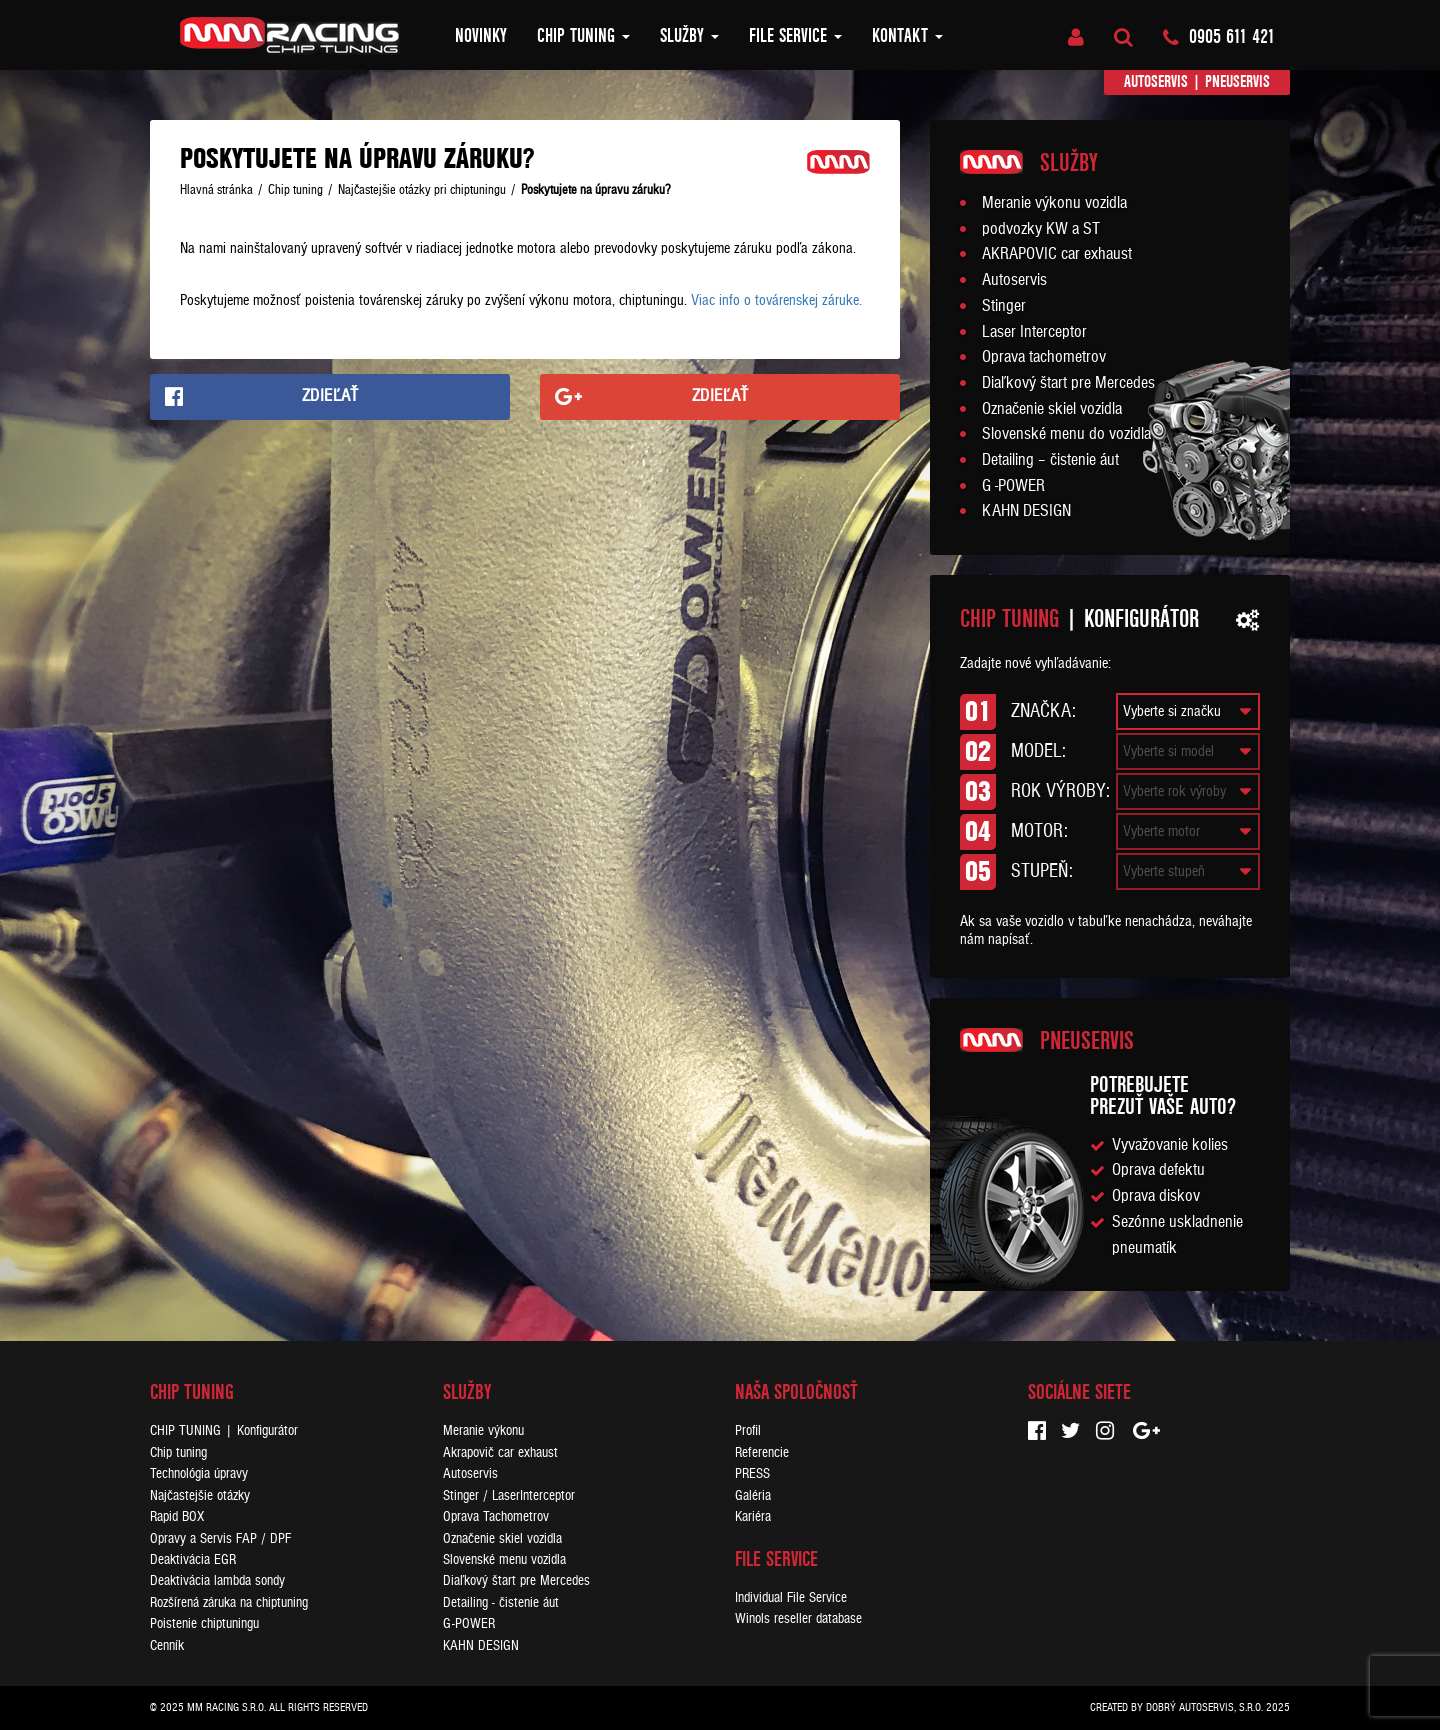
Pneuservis (1237, 81)
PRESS (752, 1473)
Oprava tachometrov (1044, 357)
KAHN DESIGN (1026, 511)
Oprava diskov (1156, 1196)
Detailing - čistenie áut (501, 1602)
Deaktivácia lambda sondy (217, 1580)
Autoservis (1156, 81)
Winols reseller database (798, 1618)
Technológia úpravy (199, 1473)
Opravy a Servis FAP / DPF (220, 1538)
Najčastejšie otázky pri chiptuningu (422, 190)
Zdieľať (330, 396)
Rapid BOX (177, 1516)
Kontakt (907, 36)
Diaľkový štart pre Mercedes (1068, 383)
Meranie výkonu (483, 1430)
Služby (689, 36)
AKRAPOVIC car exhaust (1057, 254)
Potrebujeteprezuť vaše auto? (1163, 1095)
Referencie (762, 1452)
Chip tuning (583, 36)
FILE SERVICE (795, 36)
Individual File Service (791, 1597)
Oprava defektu (1158, 1170)
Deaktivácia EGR (193, 1559)
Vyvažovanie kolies (1170, 1145)
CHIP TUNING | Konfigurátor (224, 1430)
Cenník (167, 1645)
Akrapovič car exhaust (500, 1452)
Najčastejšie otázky (200, 1495)
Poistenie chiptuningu (204, 1623)
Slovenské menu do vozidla (1066, 434)
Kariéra (753, 1516)
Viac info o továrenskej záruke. (776, 300)
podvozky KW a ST (1041, 229)
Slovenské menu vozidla (504, 1559)
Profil (748, 1430)
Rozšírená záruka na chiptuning (229, 1602)
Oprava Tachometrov (496, 1516)
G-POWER (469, 1623)
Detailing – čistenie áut (1050, 460)
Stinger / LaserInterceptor (509, 1495)
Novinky (481, 36)
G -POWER (1013, 486)
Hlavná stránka (216, 190)
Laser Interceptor (1034, 332)
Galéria (753, 1495)
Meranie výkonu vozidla (1054, 203)
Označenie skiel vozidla (1052, 409)
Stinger (1004, 306)
